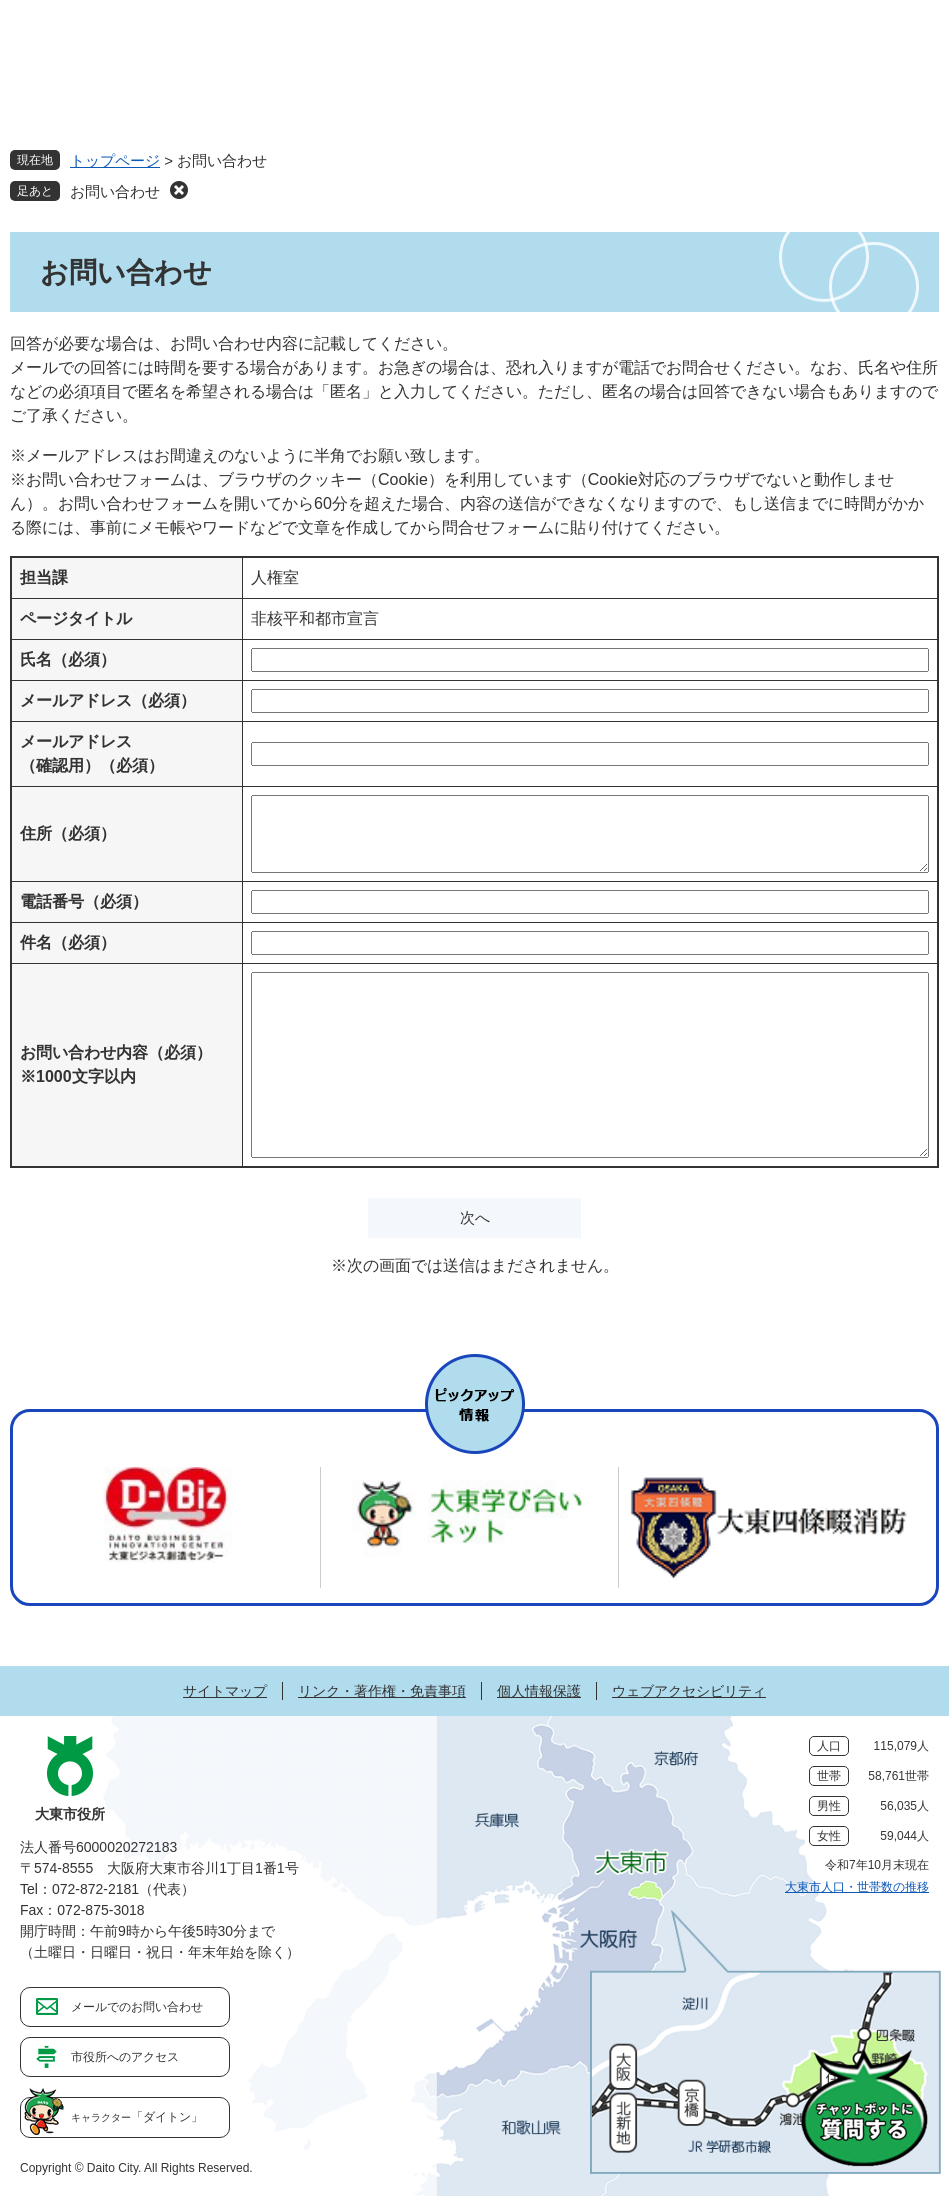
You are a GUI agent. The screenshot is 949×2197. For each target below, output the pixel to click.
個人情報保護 (539, 1691)
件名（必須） (68, 942)
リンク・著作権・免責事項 (382, 1691)
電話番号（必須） (84, 901)
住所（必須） (68, 833)
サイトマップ (225, 1691)
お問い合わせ (115, 191)
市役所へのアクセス (125, 2057)
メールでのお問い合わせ (137, 2007)
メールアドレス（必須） (108, 700)
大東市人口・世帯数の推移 (857, 1887)
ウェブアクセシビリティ (689, 1691)
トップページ (115, 160)
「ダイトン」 (137, 2117)
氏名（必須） (68, 659)
